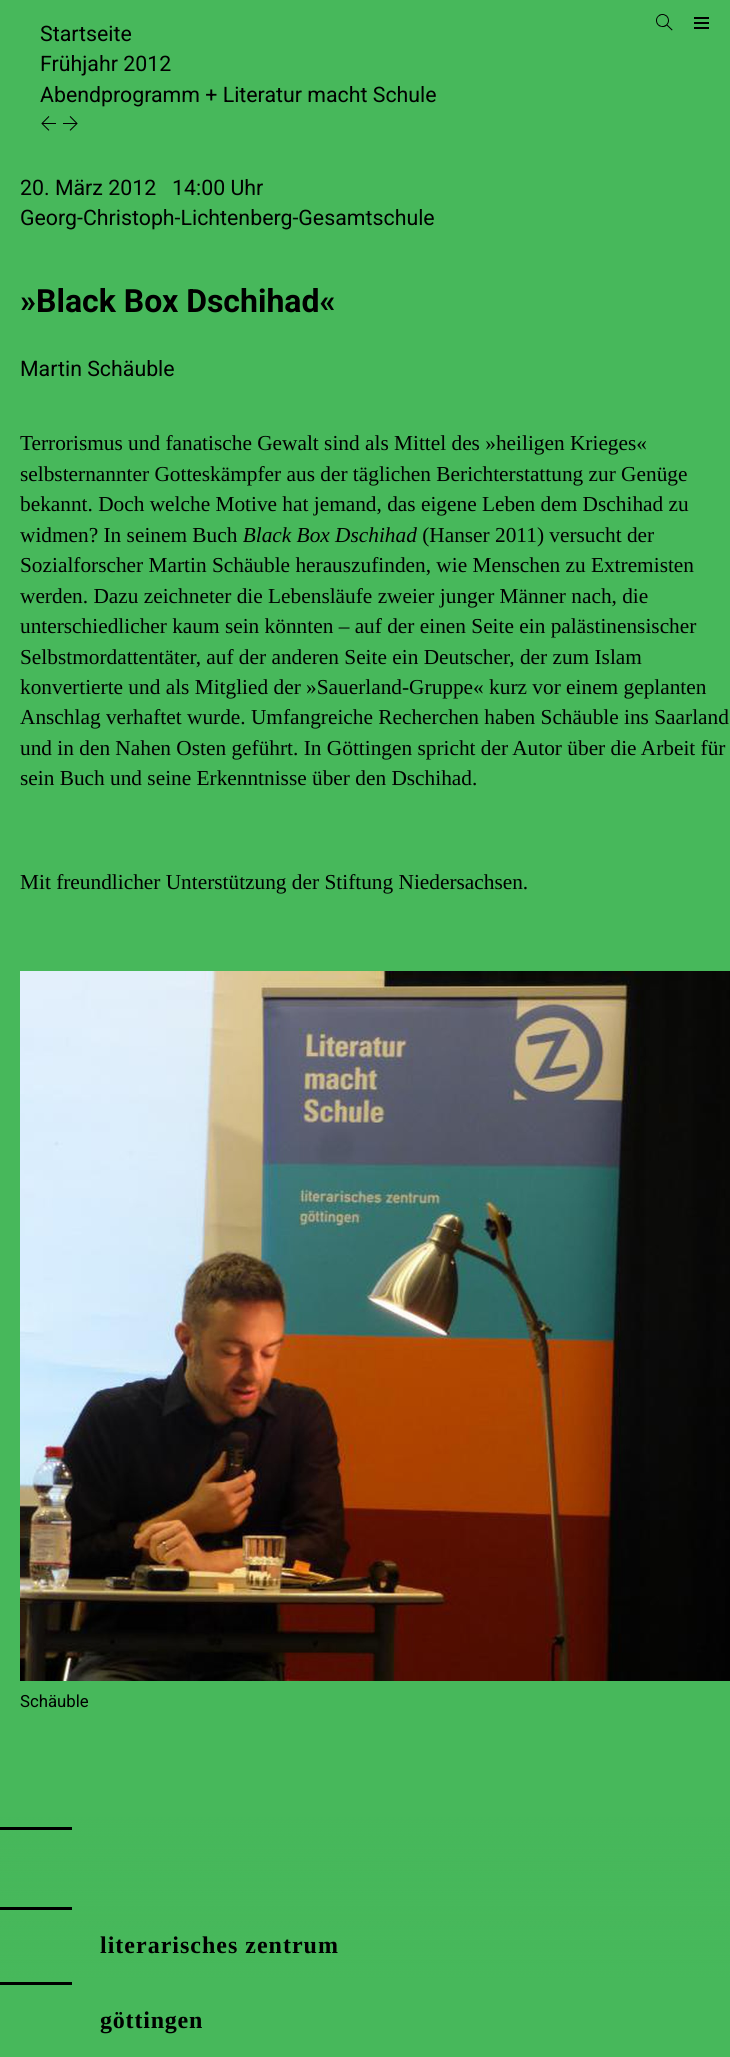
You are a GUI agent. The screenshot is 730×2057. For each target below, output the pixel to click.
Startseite (86, 34)
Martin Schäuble (97, 369)
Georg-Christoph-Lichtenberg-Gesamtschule (227, 218)
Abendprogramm (120, 95)
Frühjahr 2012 (105, 64)
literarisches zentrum (219, 1946)
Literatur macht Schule (330, 95)
